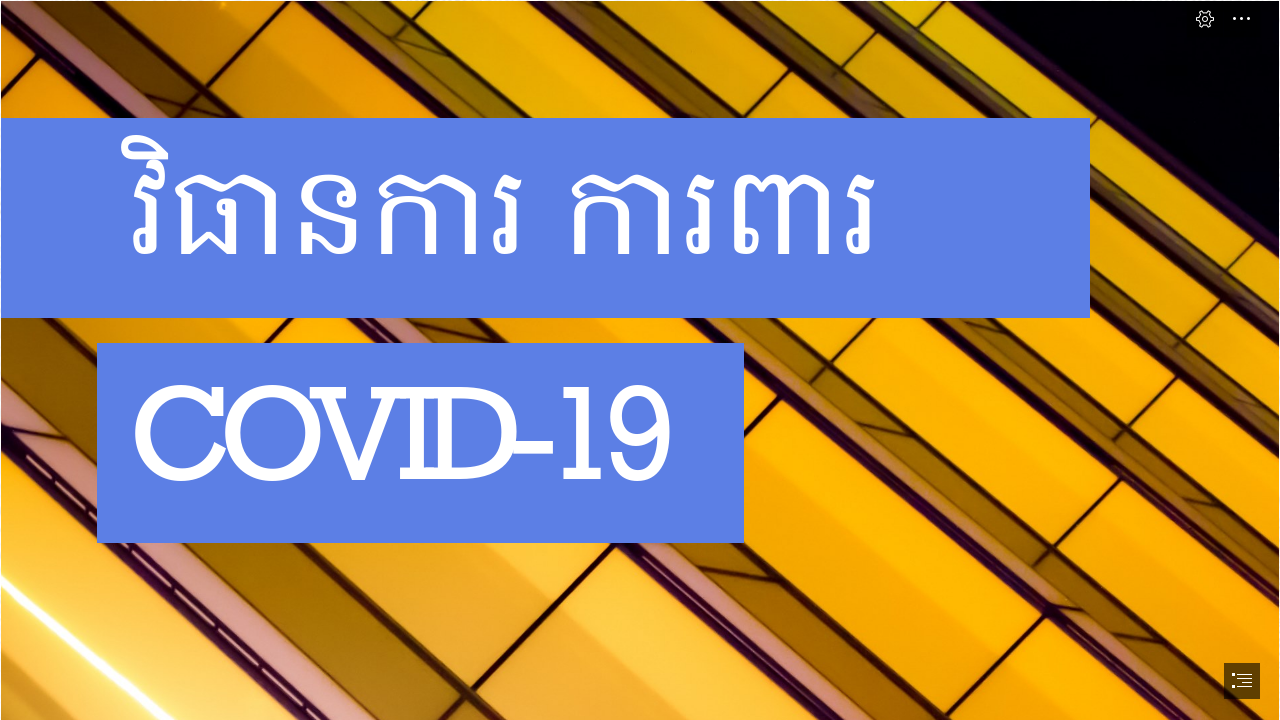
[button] (1205, 19)
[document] (640, 360)
